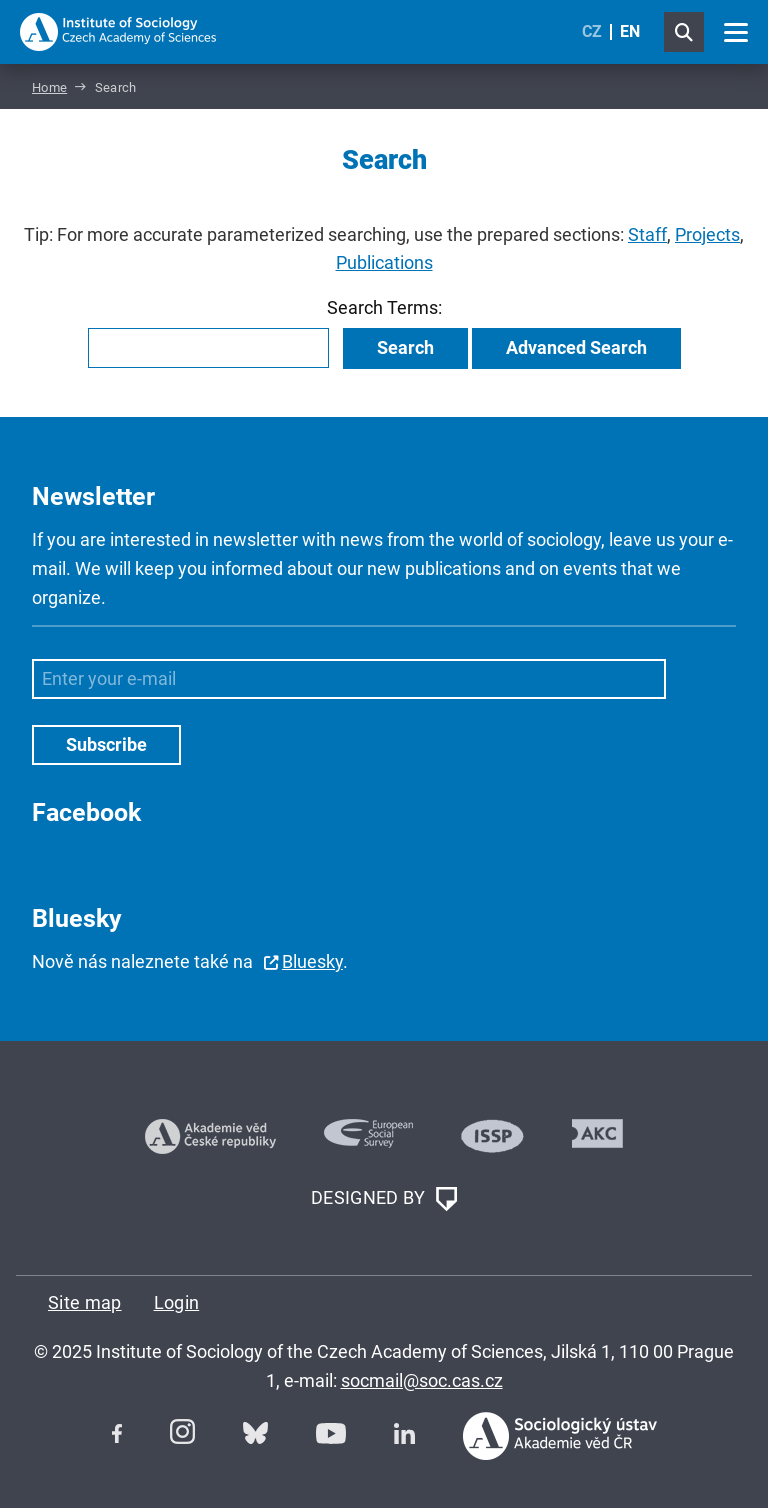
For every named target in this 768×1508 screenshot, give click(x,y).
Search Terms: (384, 307)
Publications (384, 262)
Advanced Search (576, 347)
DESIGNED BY (384, 1199)
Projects (707, 234)
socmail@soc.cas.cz (422, 1380)
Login (177, 1302)
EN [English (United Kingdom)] (630, 31)
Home (49, 87)
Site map (85, 1302)
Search (405, 347)
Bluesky (312, 961)
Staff (647, 234)
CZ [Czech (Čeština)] (592, 31)
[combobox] (208, 348)
